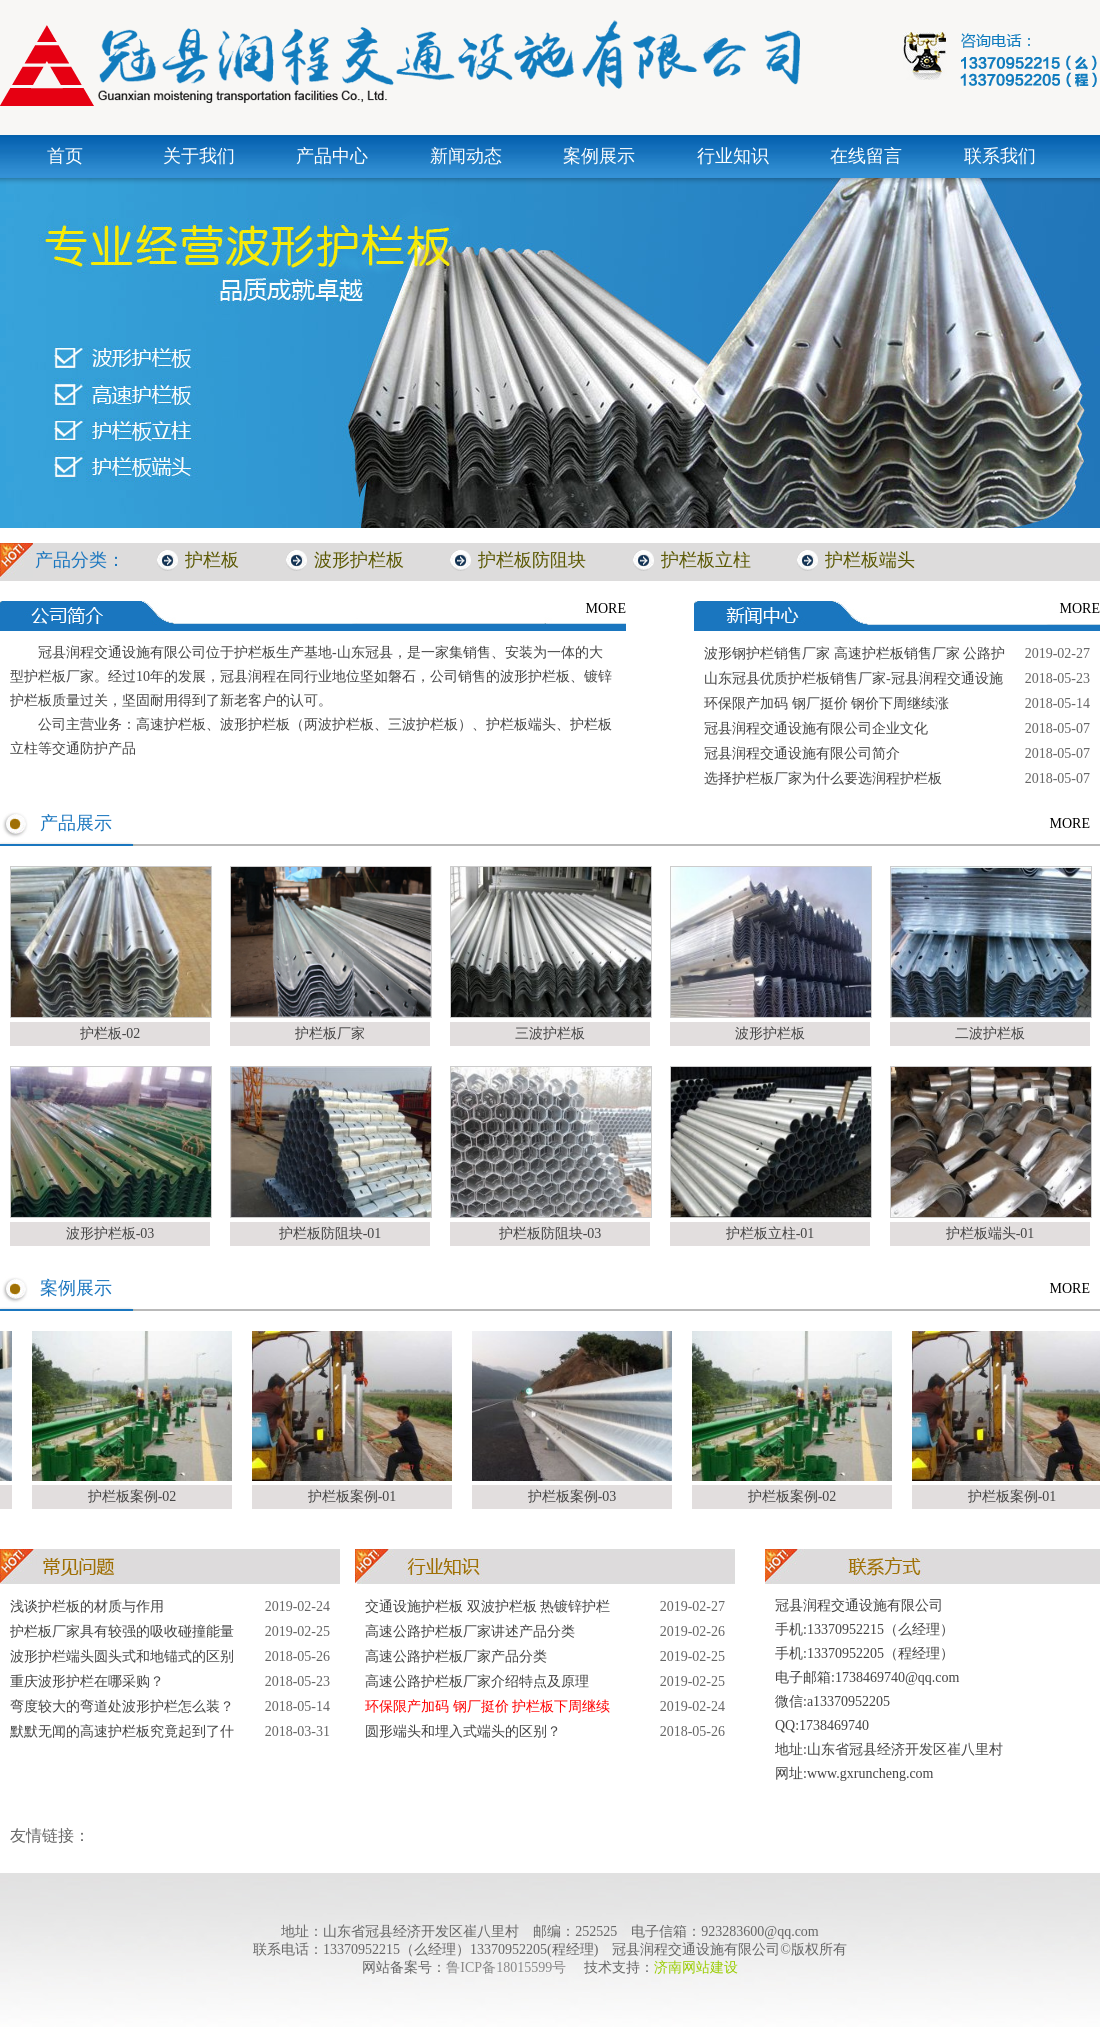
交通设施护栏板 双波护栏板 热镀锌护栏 (487, 1606)
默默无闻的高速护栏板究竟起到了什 (122, 1731)
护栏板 (212, 560)
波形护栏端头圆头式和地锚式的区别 (122, 1656)
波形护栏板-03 (110, 1233)
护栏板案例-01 (356, 1496)
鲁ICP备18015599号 (506, 1967)
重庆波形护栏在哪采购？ (87, 1681)
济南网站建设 (696, 1967)
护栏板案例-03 (576, 1496)
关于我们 (199, 156)
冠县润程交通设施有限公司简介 (802, 753)
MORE (606, 608)
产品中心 (332, 156)
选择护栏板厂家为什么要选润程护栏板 (823, 778)
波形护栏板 (359, 560)
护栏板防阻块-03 (550, 1233)
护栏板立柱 (706, 560)
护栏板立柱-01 (770, 1233)
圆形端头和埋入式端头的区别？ (463, 1731)
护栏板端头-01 (990, 1233)
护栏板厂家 (330, 1033)
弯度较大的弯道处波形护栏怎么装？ (122, 1706)
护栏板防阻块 (532, 560)
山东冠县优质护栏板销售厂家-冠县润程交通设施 (853, 678)
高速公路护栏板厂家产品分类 (456, 1656)
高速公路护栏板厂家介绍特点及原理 (477, 1681)
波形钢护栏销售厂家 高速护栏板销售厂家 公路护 (854, 653)
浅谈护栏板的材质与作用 (87, 1606)
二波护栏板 (990, 1033)
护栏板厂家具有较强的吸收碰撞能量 (122, 1631)
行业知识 (733, 156)
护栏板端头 (870, 560)
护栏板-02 (110, 1033)
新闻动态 (466, 156)
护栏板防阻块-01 (330, 1233)
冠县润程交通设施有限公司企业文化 (816, 728)
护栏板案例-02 (136, 1496)
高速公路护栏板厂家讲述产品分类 (470, 1631)
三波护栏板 (550, 1033)
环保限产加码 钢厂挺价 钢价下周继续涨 (826, 703)
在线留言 (866, 156)
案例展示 (599, 156)
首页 (65, 156)
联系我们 (1000, 156)
